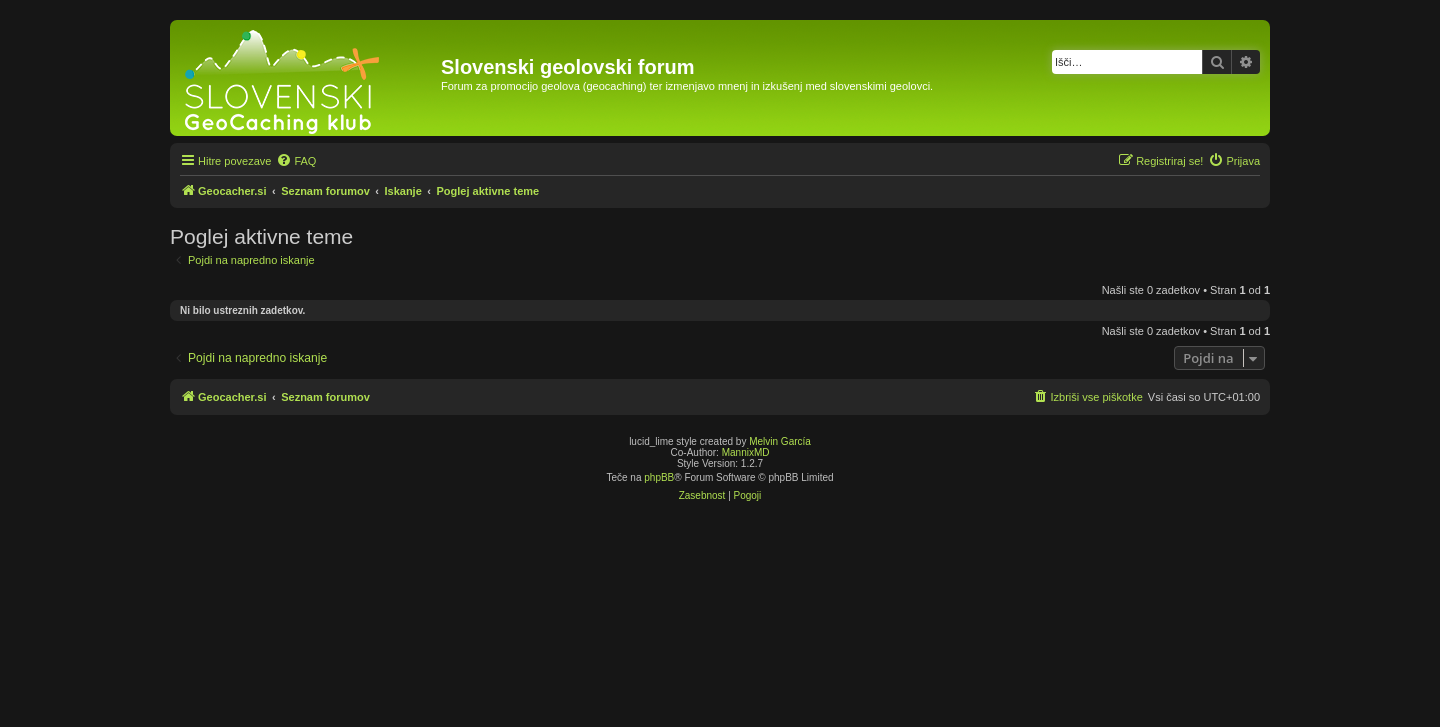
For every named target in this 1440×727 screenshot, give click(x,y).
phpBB (659, 477)
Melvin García (780, 441)
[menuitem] (296, 161)
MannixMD (746, 452)
